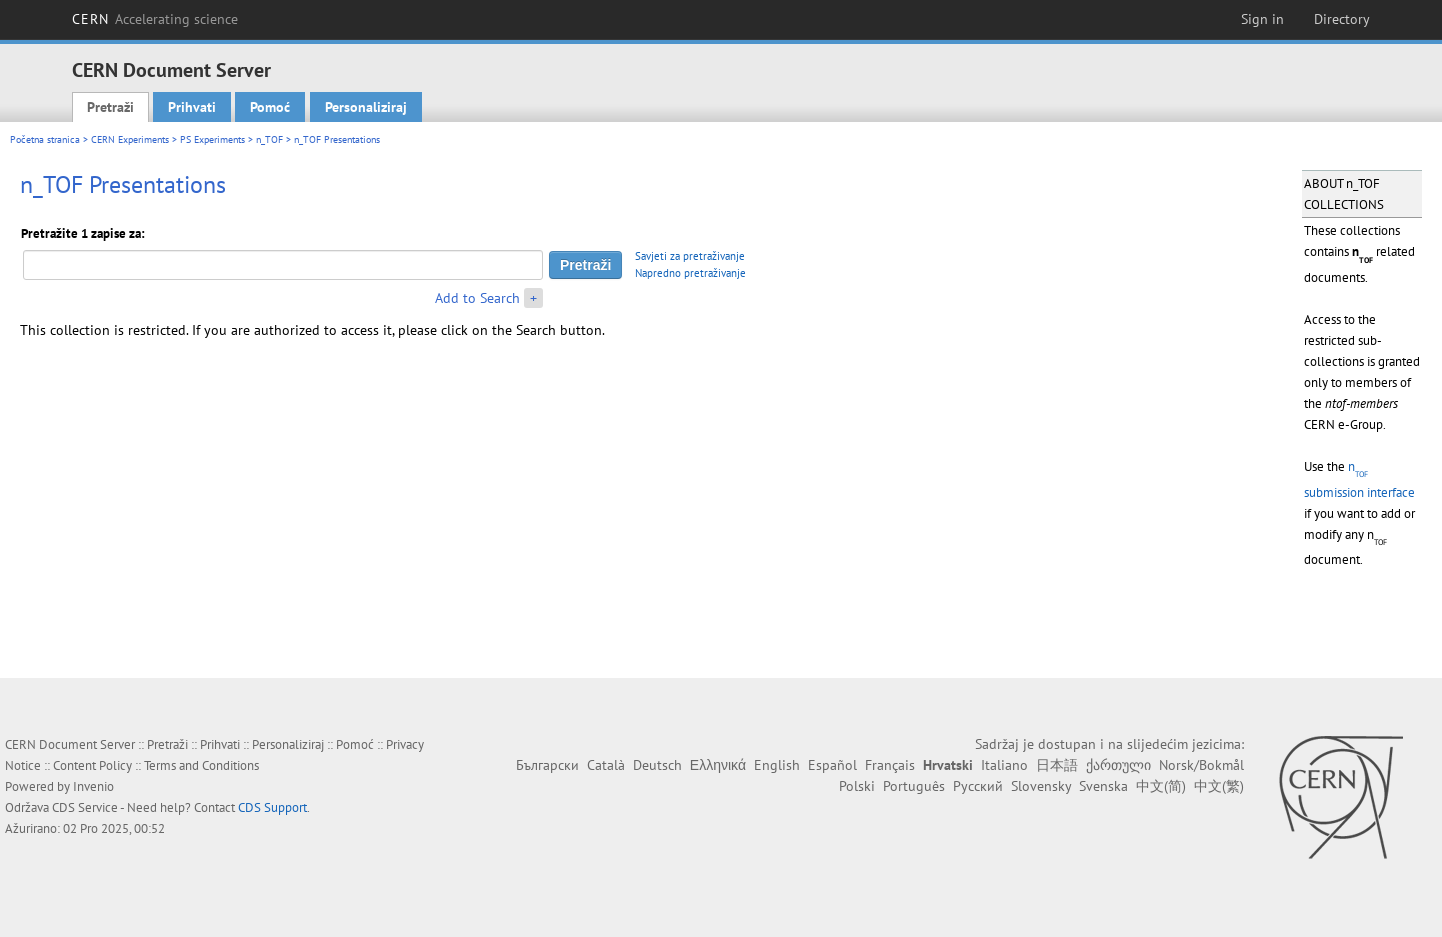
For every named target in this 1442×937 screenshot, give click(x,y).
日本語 (1057, 765)
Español (832, 765)
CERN (155, 19)
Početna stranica (45, 139)
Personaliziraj (366, 107)
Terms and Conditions (201, 765)
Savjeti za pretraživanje (690, 256)
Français (890, 765)
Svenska (1103, 786)
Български (547, 765)
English (777, 765)
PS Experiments (212, 139)
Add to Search (477, 298)
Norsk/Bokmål (1201, 765)
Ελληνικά (718, 765)
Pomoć (270, 107)
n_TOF (269, 139)
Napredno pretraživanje (690, 273)
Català (606, 765)
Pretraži (110, 107)
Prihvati (192, 107)
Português (914, 786)
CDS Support (272, 807)
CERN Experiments (130, 139)
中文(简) (1161, 786)
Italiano (1004, 765)
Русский (978, 786)
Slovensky (1041, 786)
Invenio (93, 786)
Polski (857, 786)
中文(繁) (1219, 786)
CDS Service (85, 807)
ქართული (1118, 765)
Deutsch (657, 765)
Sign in (1262, 19)
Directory (1342, 19)
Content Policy (92, 765)
